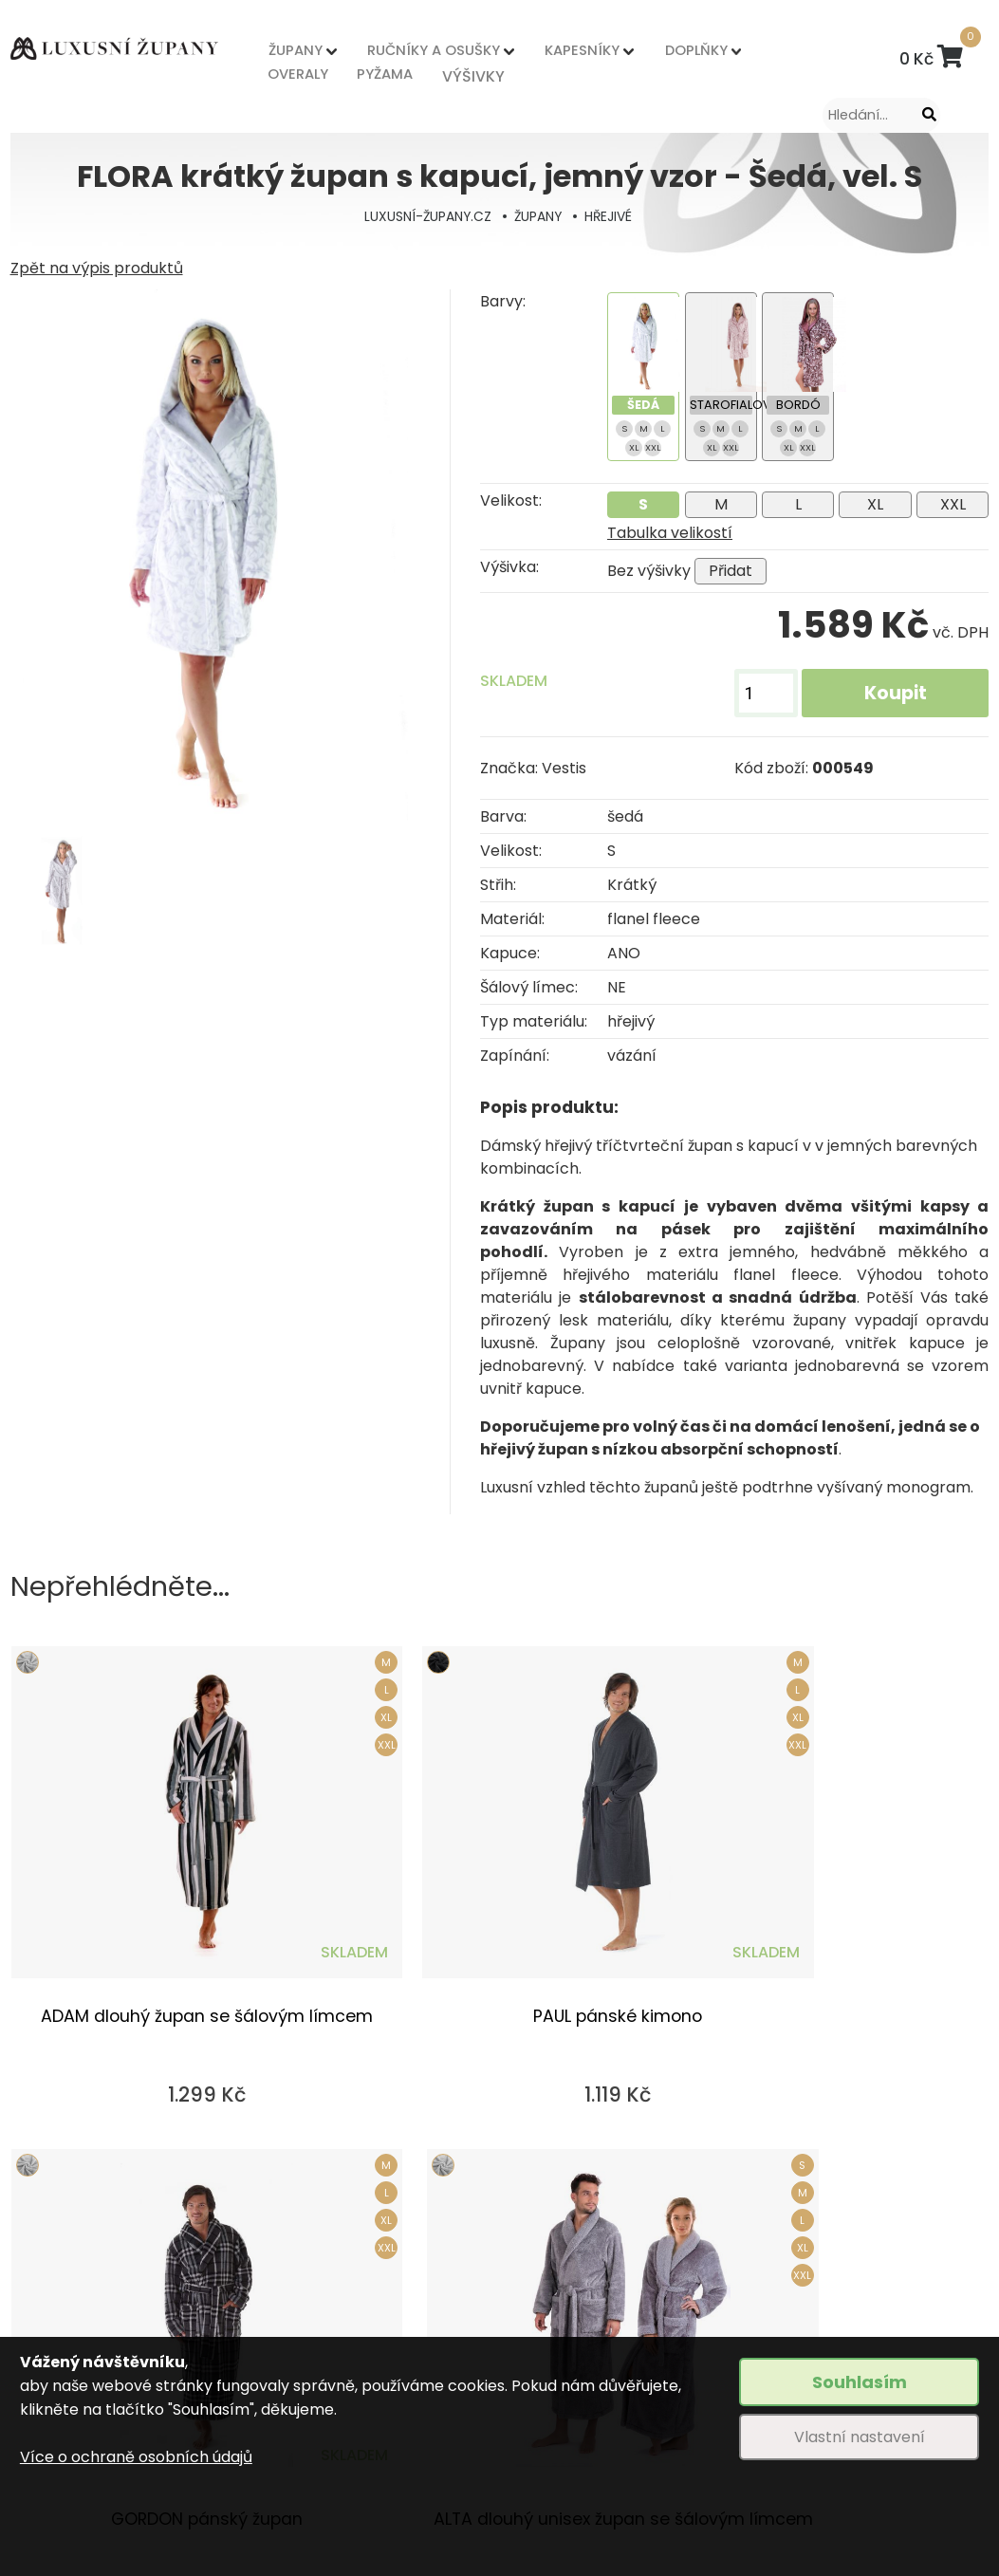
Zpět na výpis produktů (96, 268)
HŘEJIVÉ (612, 216)
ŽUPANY (291, 54)
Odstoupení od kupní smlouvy (359, 2321)
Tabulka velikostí (669, 533)
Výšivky (513, 2255)
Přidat (730, 571)
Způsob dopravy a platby (342, 2288)
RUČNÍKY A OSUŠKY (400, 54)
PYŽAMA (354, 73)
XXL (953, 504)
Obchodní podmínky (325, 2255)
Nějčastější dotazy (553, 2321)
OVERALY (293, 73)
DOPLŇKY (604, 54)
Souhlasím (859, 2382)
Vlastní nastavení (859, 2437)
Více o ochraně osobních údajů (136, 2457)
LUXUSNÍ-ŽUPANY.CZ (424, 216)
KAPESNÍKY (519, 54)
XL (875, 504)
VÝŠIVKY (415, 73)
